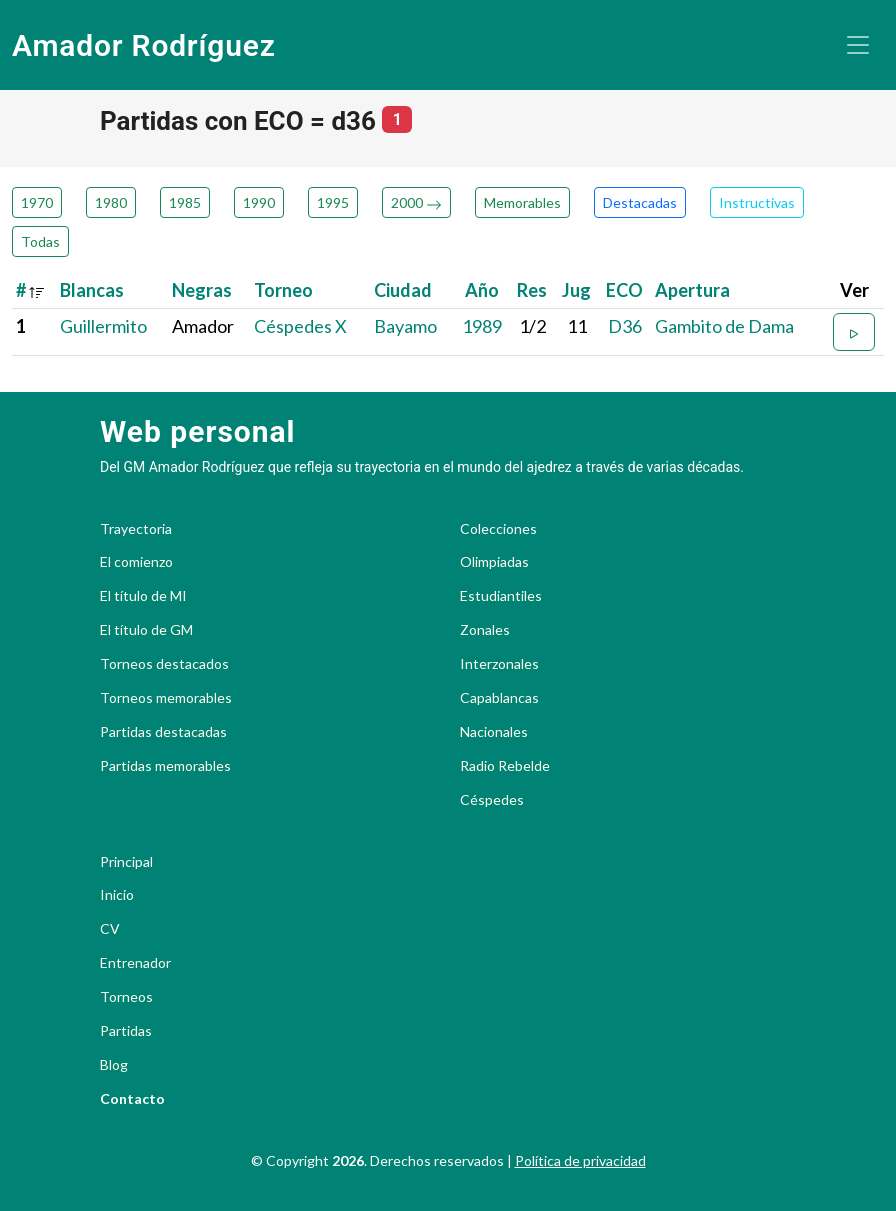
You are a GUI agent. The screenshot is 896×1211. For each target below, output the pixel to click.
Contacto (132, 1099)
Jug (576, 290)
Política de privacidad (580, 1160)
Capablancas (499, 698)
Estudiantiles (501, 596)
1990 (259, 202)
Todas (40, 241)
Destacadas (640, 202)
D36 (625, 326)
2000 (416, 202)
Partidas (126, 1031)
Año (482, 290)
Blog (114, 1065)
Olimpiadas (494, 562)
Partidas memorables (165, 766)
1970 (37, 202)
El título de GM (146, 630)
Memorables (522, 202)
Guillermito (103, 326)
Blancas (92, 290)
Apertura (692, 290)
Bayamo (405, 326)
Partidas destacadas (163, 732)
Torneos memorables (166, 698)
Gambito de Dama (724, 326)
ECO (624, 290)
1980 (111, 202)
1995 (333, 202)
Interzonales (499, 664)
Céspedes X (300, 326)
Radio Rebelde (505, 766)
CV (110, 929)
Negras (202, 290)
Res (532, 290)
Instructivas (757, 202)
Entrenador (135, 963)
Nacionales (494, 732)
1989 (482, 326)
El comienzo (136, 562)
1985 (185, 202)
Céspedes (492, 800)
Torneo (283, 290)
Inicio (117, 895)
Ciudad (403, 290)
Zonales (485, 630)
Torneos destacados (164, 664)
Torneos (126, 997)
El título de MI (143, 596)
